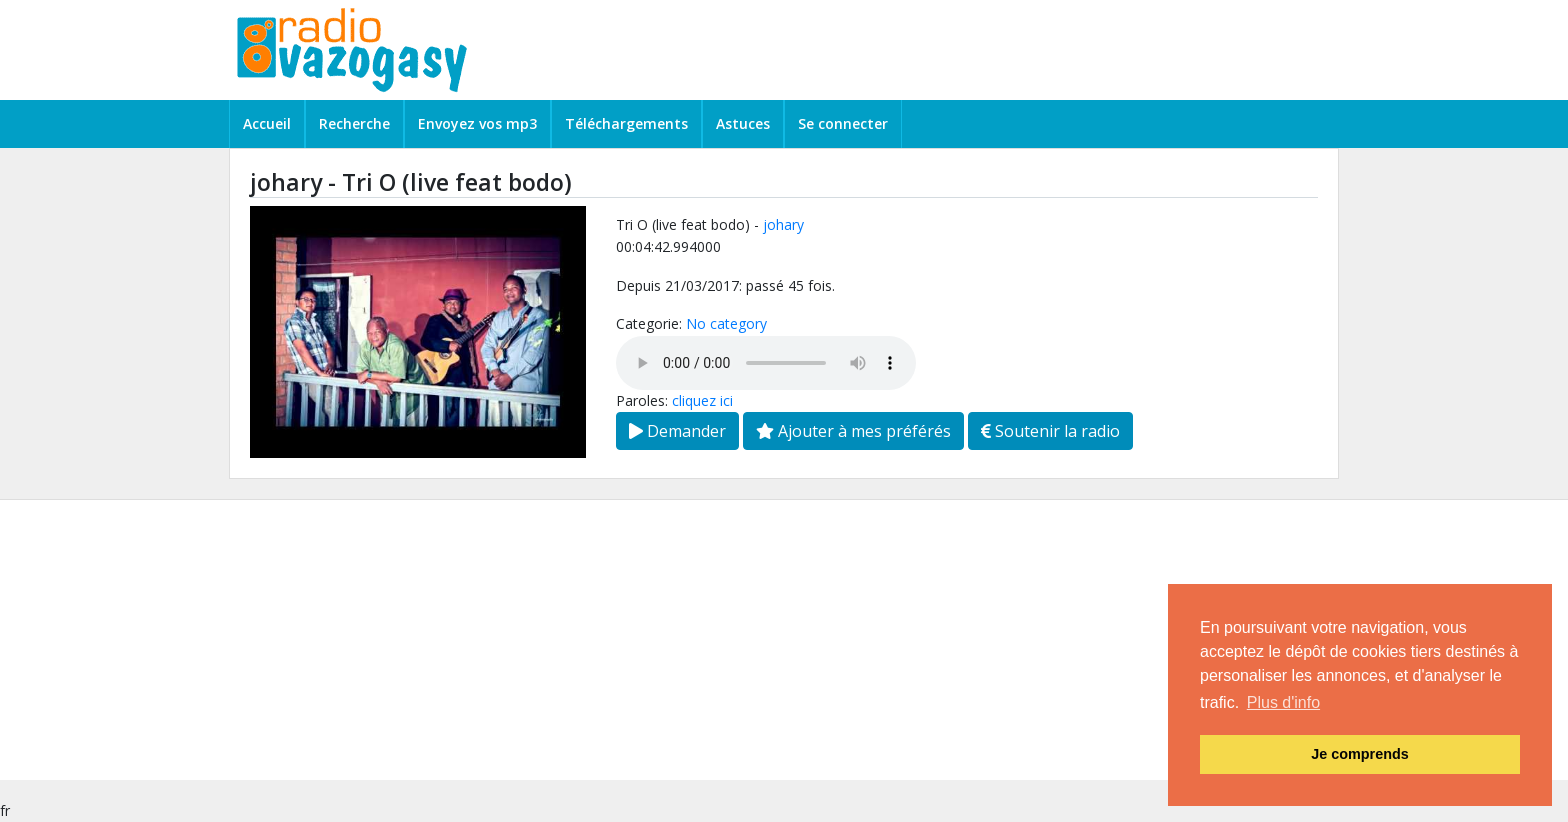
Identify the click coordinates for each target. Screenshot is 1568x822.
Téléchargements (626, 123)
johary (783, 224)
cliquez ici (702, 400)
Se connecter (843, 123)
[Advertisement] (600, 640)
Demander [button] (677, 431)
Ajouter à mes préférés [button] (853, 431)
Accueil (267, 123)
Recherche (354, 123)
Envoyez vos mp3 (477, 123)
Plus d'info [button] (1283, 702)
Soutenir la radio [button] (1050, 431)
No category (726, 323)
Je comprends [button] (1360, 754)
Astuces (743, 123)
